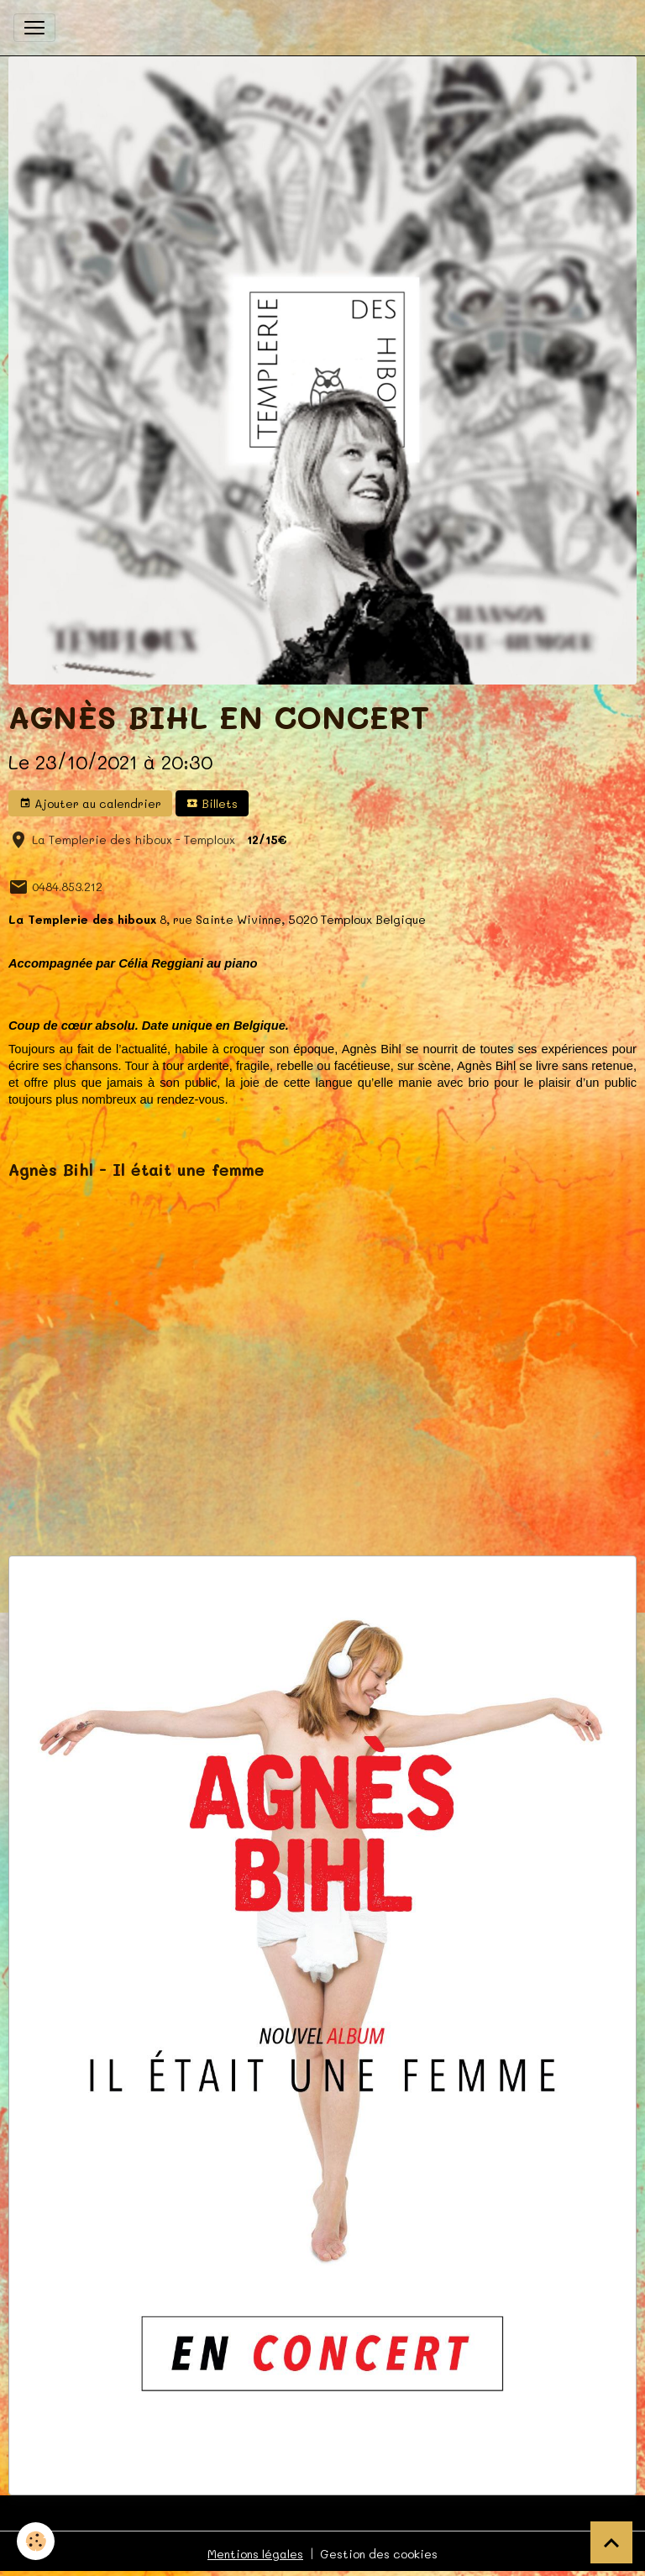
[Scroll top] (611, 2542)
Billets (212, 803)
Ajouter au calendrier (90, 803)
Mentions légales (255, 2554)
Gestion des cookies (379, 2554)
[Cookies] (36, 2541)
